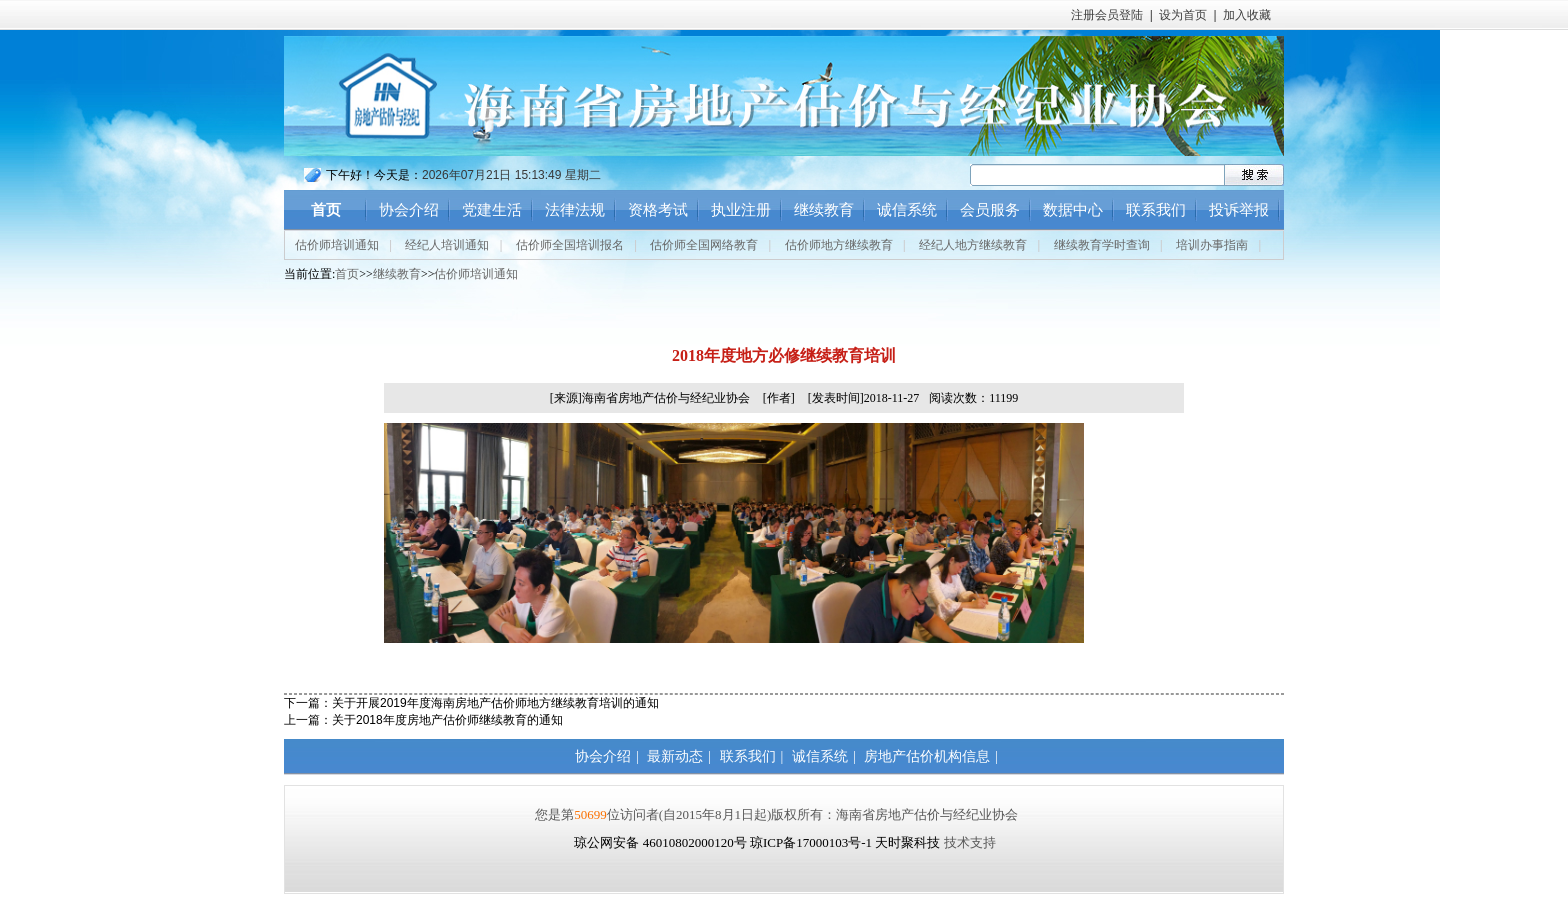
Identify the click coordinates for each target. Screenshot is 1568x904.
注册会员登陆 (1107, 15)
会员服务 (990, 210)
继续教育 (824, 210)
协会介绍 (409, 210)
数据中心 (1073, 210)
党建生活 (492, 210)
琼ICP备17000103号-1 (811, 842)
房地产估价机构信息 (927, 756)
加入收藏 (1247, 15)
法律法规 (575, 210)
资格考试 (658, 210)
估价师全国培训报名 (570, 245)
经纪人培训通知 (447, 245)
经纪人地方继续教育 (973, 245)
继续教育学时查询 (1102, 245)
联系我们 (1156, 210)
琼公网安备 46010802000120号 (662, 842)
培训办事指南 (1212, 245)
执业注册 (741, 210)
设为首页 (1183, 15)
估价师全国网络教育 (704, 245)
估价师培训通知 (337, 245)
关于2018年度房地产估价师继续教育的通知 (447, 720)
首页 (326, 210)
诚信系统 (907, 210)
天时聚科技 (907, 842)
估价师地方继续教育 (839, 245)
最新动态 (675, 756)
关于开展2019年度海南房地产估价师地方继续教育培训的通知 (495, 703)
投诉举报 (1239, 210)
